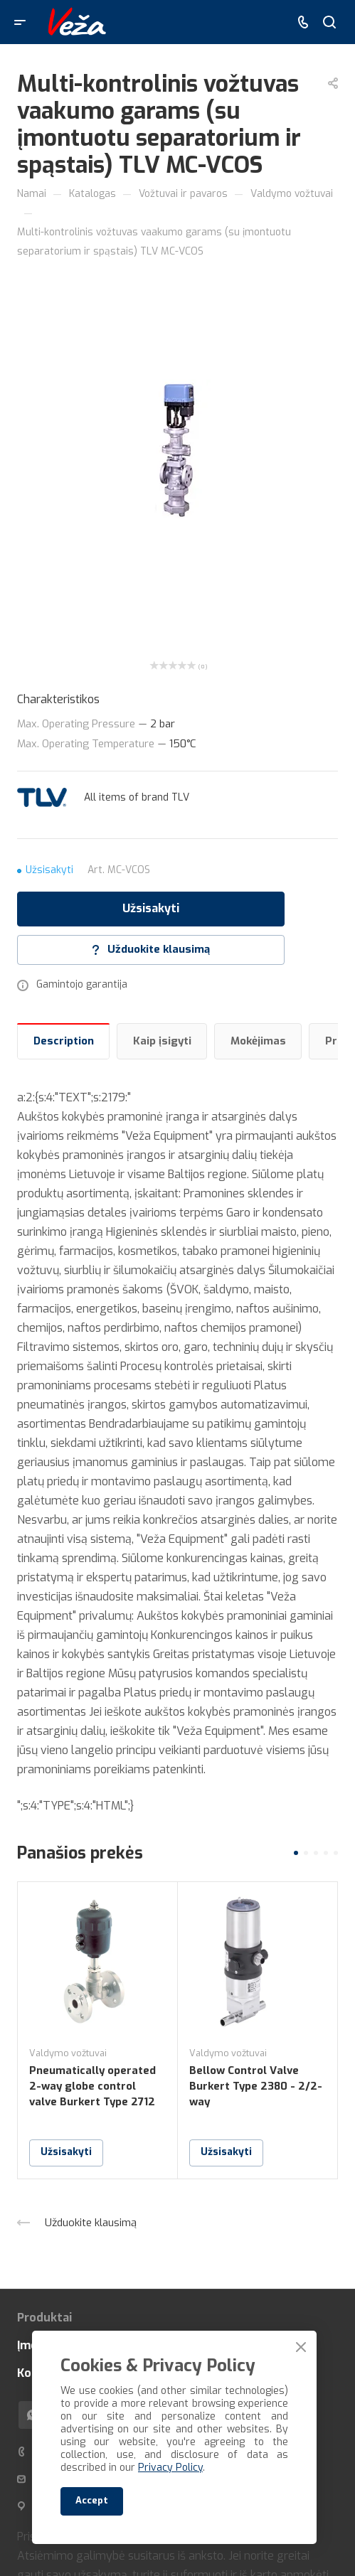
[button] (296, 1853)
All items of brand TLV (136, 797)
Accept (91, 2500)
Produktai (44, 2317)
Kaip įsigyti (162, 1041)
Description (63, 1041)
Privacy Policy (170, 2467)
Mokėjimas (258, 1041)
